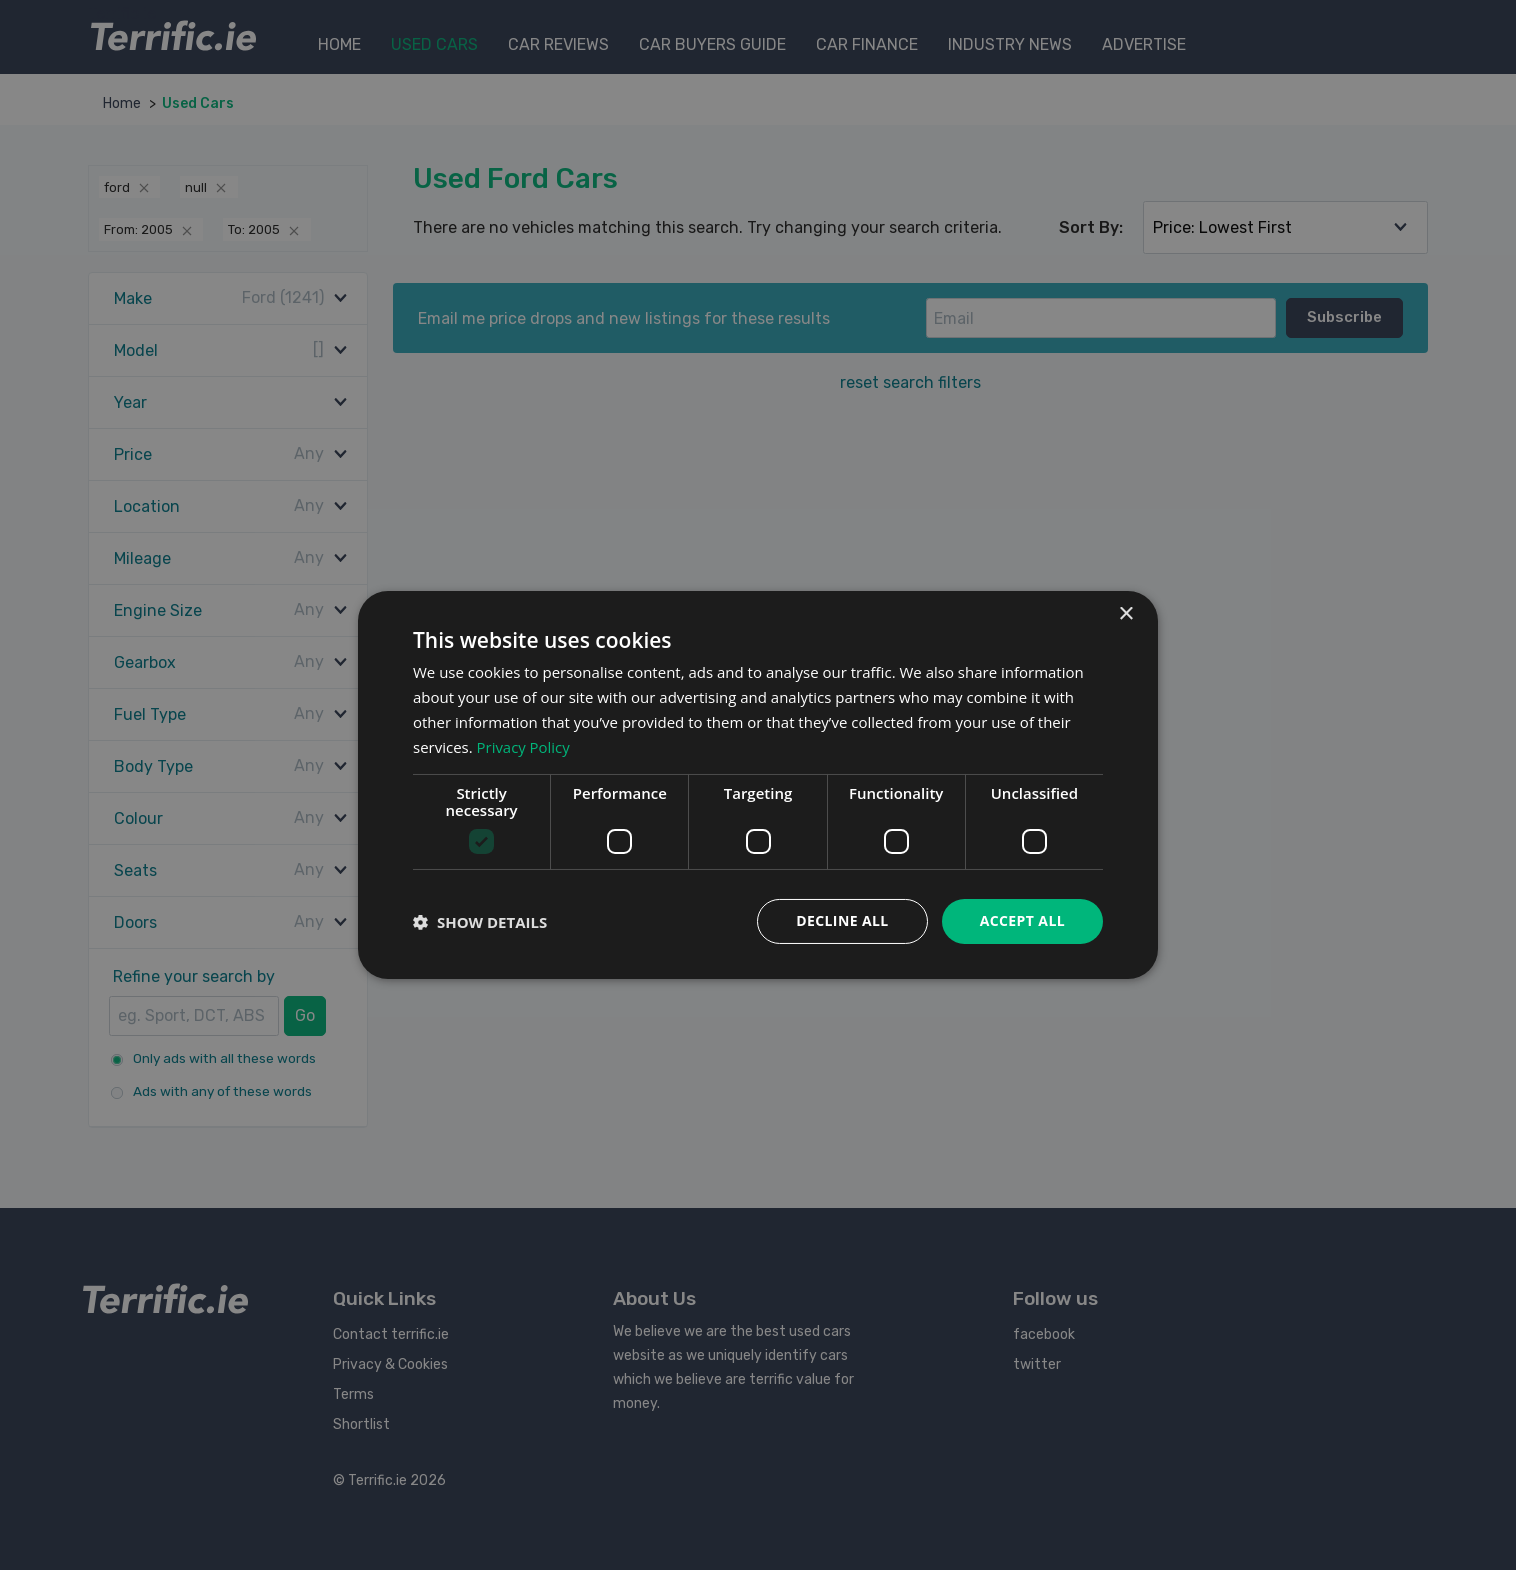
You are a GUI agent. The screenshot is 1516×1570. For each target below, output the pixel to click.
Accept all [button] (1022, 920)
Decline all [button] (842, 920)
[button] (480, 922)
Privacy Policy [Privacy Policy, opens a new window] (524, 747)
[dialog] (758, 785)
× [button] (1125, 614)
